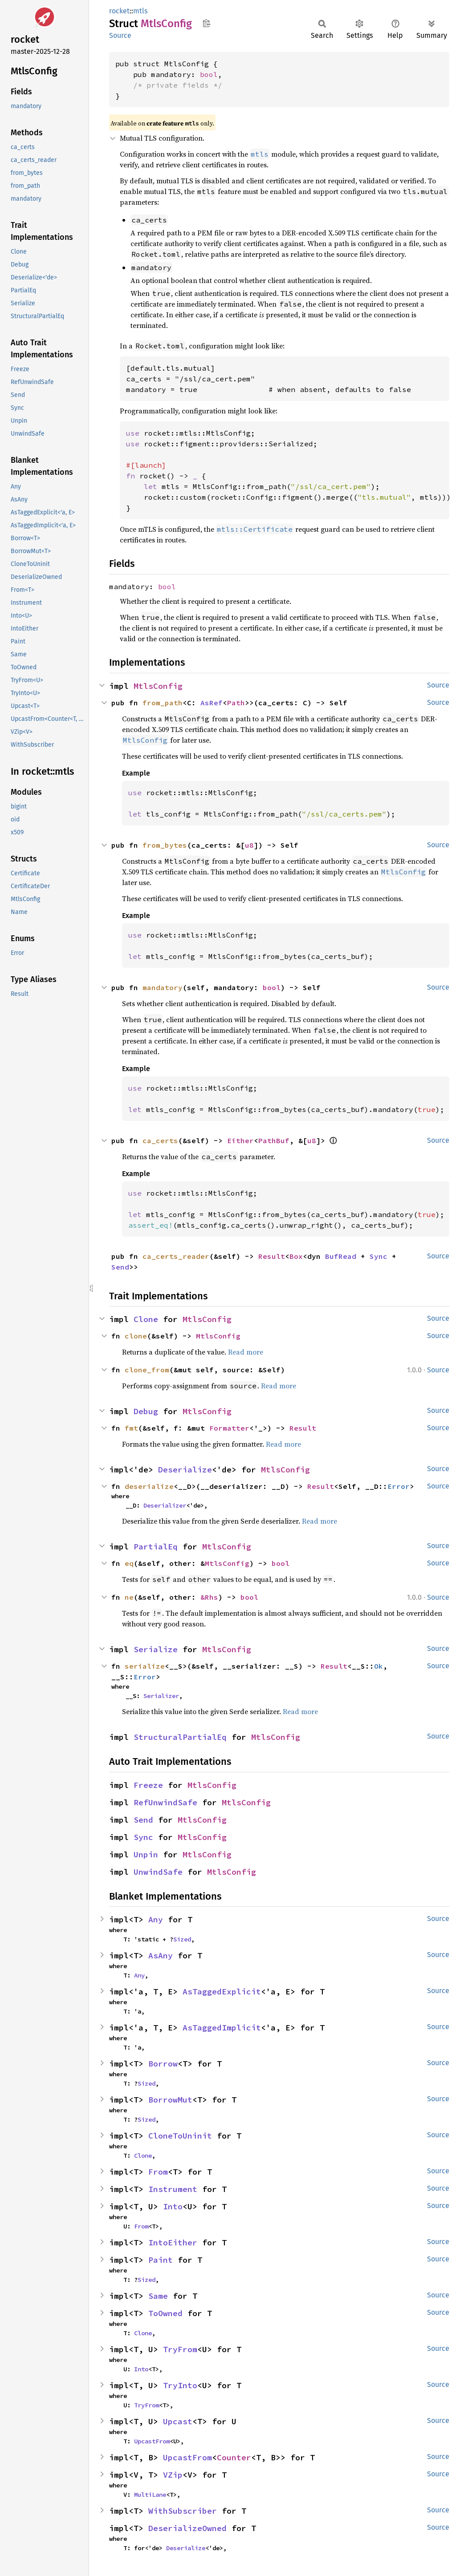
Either (240, 1140)
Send (120, 1266)
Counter (234, 2457)
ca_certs (160, 1140)
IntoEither (172, 2242)
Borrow (163, 2063)
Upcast (177, 2421)
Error (398, 1486)
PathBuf (273, 1140)
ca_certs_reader (175, 1256)
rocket (119, 11)
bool (209, 74)
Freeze (148, 1785)
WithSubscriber (182, 2511)
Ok (378, 1666)
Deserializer (164, 1505)
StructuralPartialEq (180, 1737)
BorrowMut (170, 2100)
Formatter (229, 1427)
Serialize (156, 1649)
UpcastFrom (152, 2441)
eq (129, 1563)
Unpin (146, 1854)
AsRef (211, 702)
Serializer (161, 1696)
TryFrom (180, 2349)
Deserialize (185, 1469)
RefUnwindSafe (165, 1802)
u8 (249, 845)
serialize (145, 1666)
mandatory (162, 987)
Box (296, 1256)
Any (155, 1919)
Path (236, 702)
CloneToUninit (180, 2136)
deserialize (149, 1486)
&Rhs (209, 1597)
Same (158, 2296)
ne (129, 1597)
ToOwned (165, 2313)
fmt (131, 1427)
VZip (173, 2475)
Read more (245, 1352)
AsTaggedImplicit (222, 2027)
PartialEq (156, 1546)
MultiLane (150, 2495)
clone (136, 1335)
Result (271, 1256)
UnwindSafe (158, 1872)
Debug (146, 1411)
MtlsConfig (158, 686)
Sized (182, 1939)
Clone (146, 1319)
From (158, 2172)
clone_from (147, 1369)
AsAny (160, 1955)
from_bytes (164, 845)
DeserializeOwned (187, 2528)
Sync (378, 1256)
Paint (160, 2260)
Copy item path (206, 23)
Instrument (172, 2189)
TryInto (180, 2385)
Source (120, 35)
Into (173, 2206)
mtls (140, 11)
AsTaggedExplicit (222, 1991)
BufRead (340, 1256)
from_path (162, 702)
